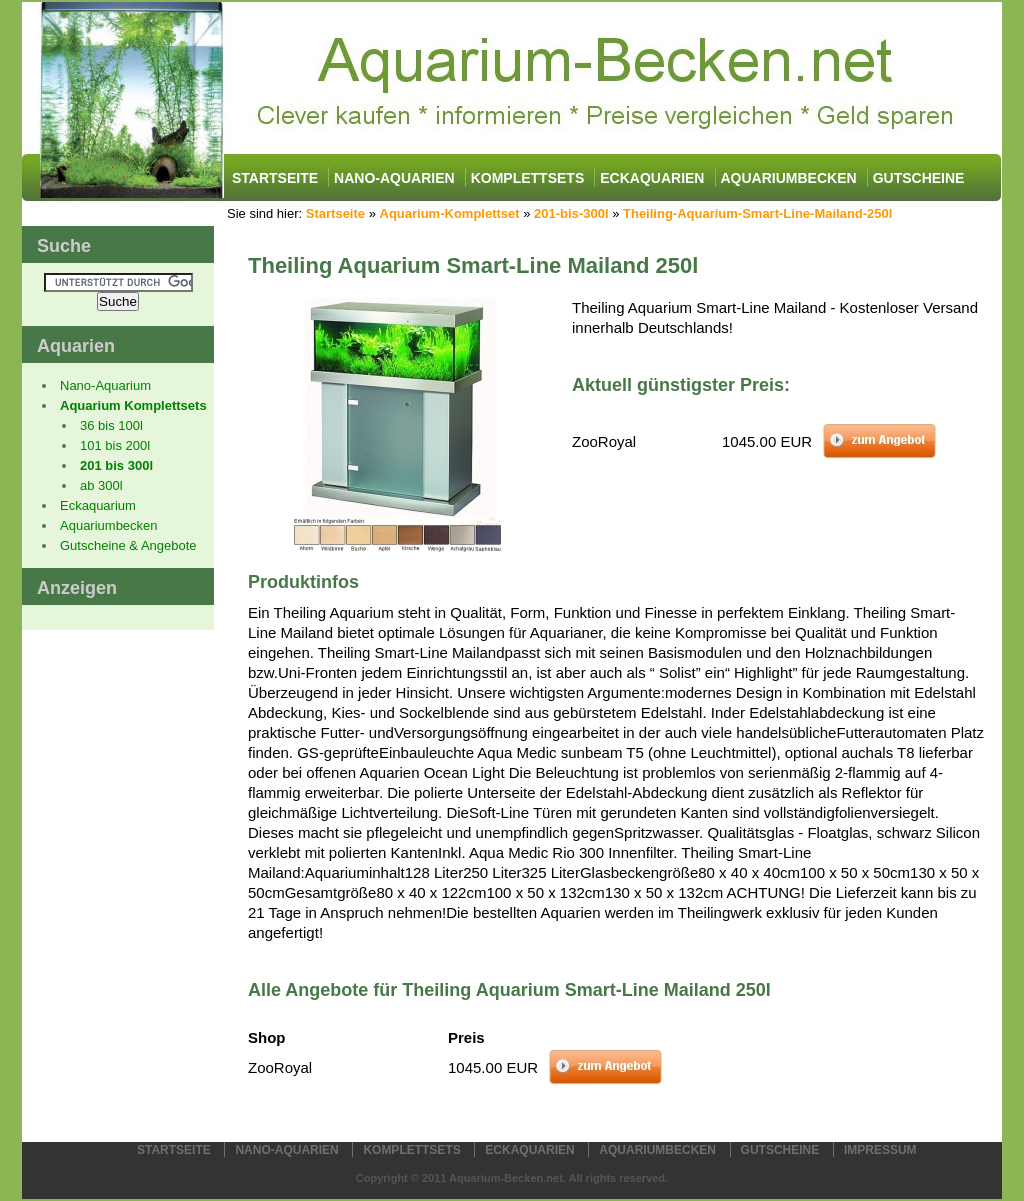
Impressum (880, 1150)
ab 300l (101, 485)
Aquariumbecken (789, 178)
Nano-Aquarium (105, 385)
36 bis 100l (111, 425)
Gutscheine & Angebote (128, 545)
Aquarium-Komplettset (450, 213)
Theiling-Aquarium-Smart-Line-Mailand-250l (757, 213)
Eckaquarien (652, 178)
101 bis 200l (115, 445)
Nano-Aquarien (394, 178)
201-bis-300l (571, 213)
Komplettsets (528, 178)
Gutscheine (919, 178)
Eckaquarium (98, 505)
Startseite (275, 178)
